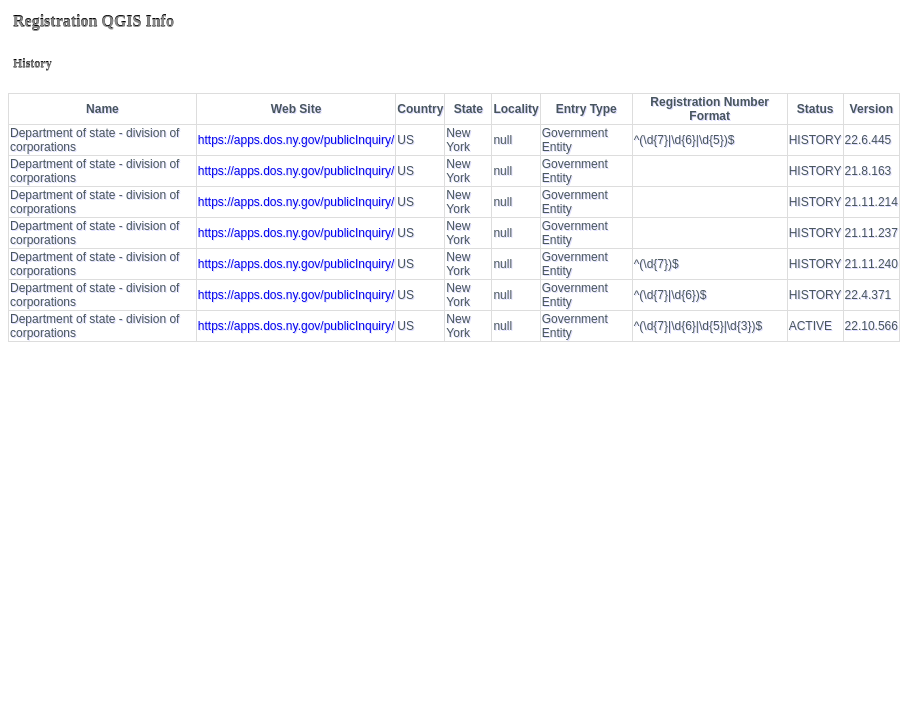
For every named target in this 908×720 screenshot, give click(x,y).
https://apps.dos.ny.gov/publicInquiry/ (296, 140)
